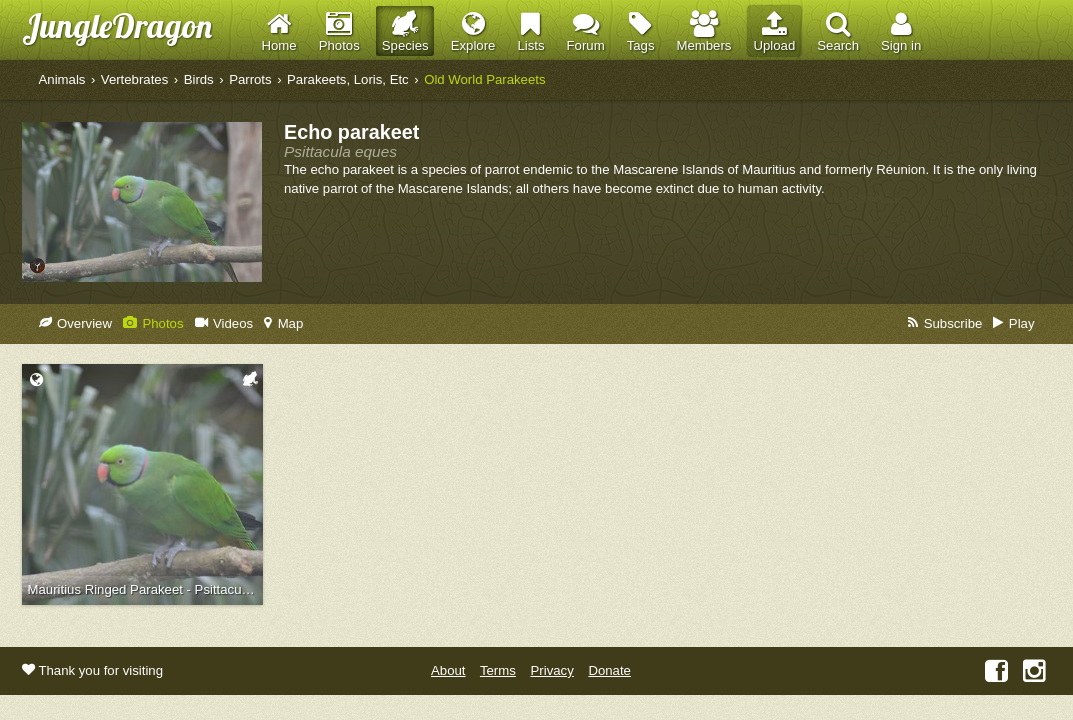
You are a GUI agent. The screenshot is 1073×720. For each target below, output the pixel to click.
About (448, 670)
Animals (62, 79)
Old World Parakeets (484, 79)
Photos (153, 323)
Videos (224, 323)
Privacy (552, 670)
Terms (498, 670)
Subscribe (945, 323)
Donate (609, 670)
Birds (199, 79)
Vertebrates (134, 79)
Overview (75, 323)
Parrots (250, 79)
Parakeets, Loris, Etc (348, 79)
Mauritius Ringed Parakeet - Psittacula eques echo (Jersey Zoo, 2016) (145, 589)
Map (283, 323)
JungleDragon (117, 25)
